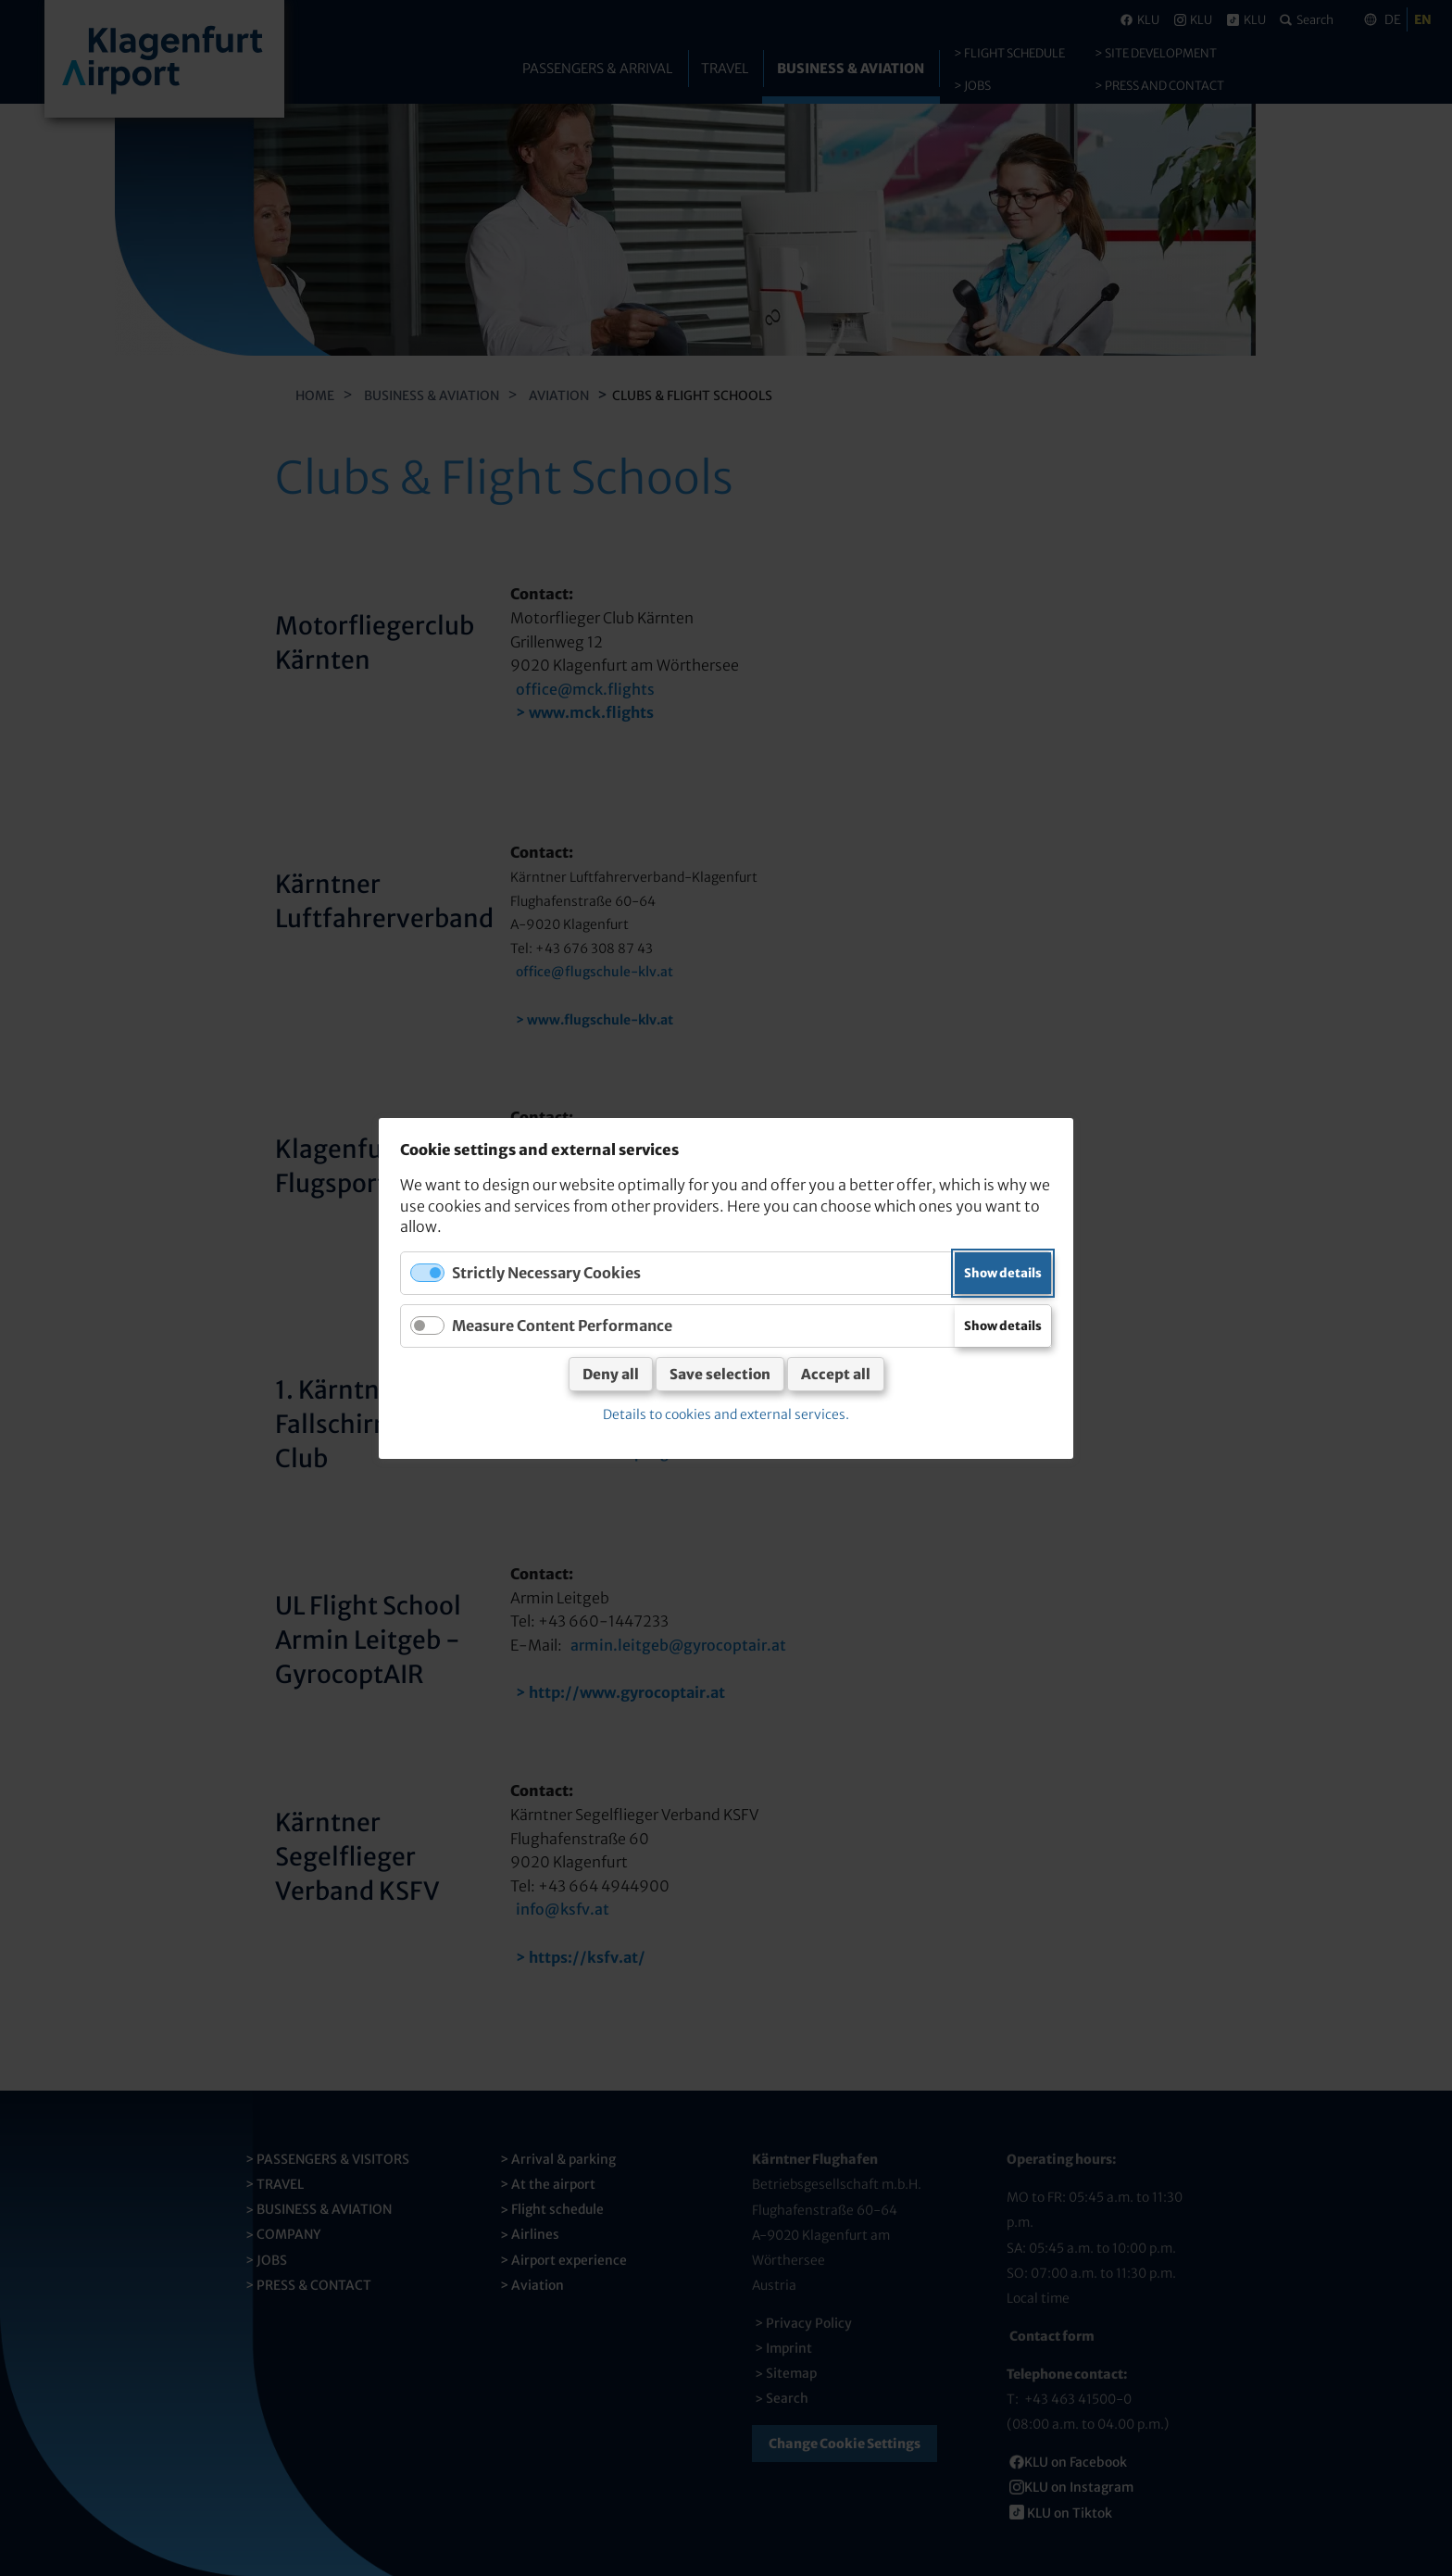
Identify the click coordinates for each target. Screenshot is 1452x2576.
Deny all (610, 1374)
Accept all (835, 1374)
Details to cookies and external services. (726, 1414)
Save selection (720, 1374)
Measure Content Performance (562, 1324)
